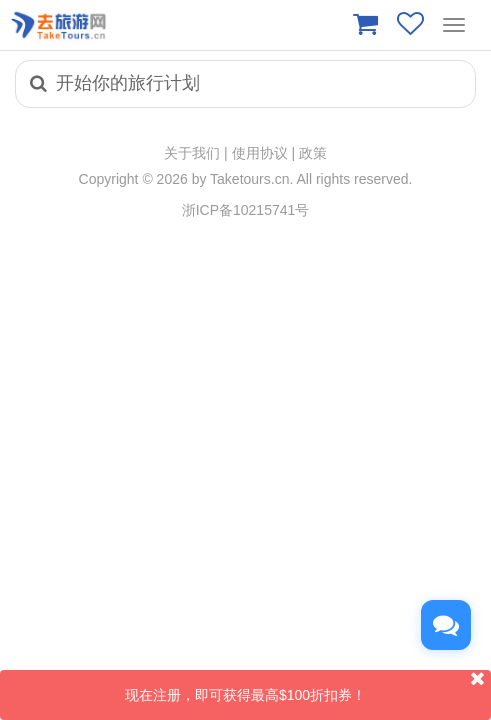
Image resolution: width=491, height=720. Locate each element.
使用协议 (260, 153)
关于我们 (192, 153)
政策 (313, 153)
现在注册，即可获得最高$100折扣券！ (308, 686)
